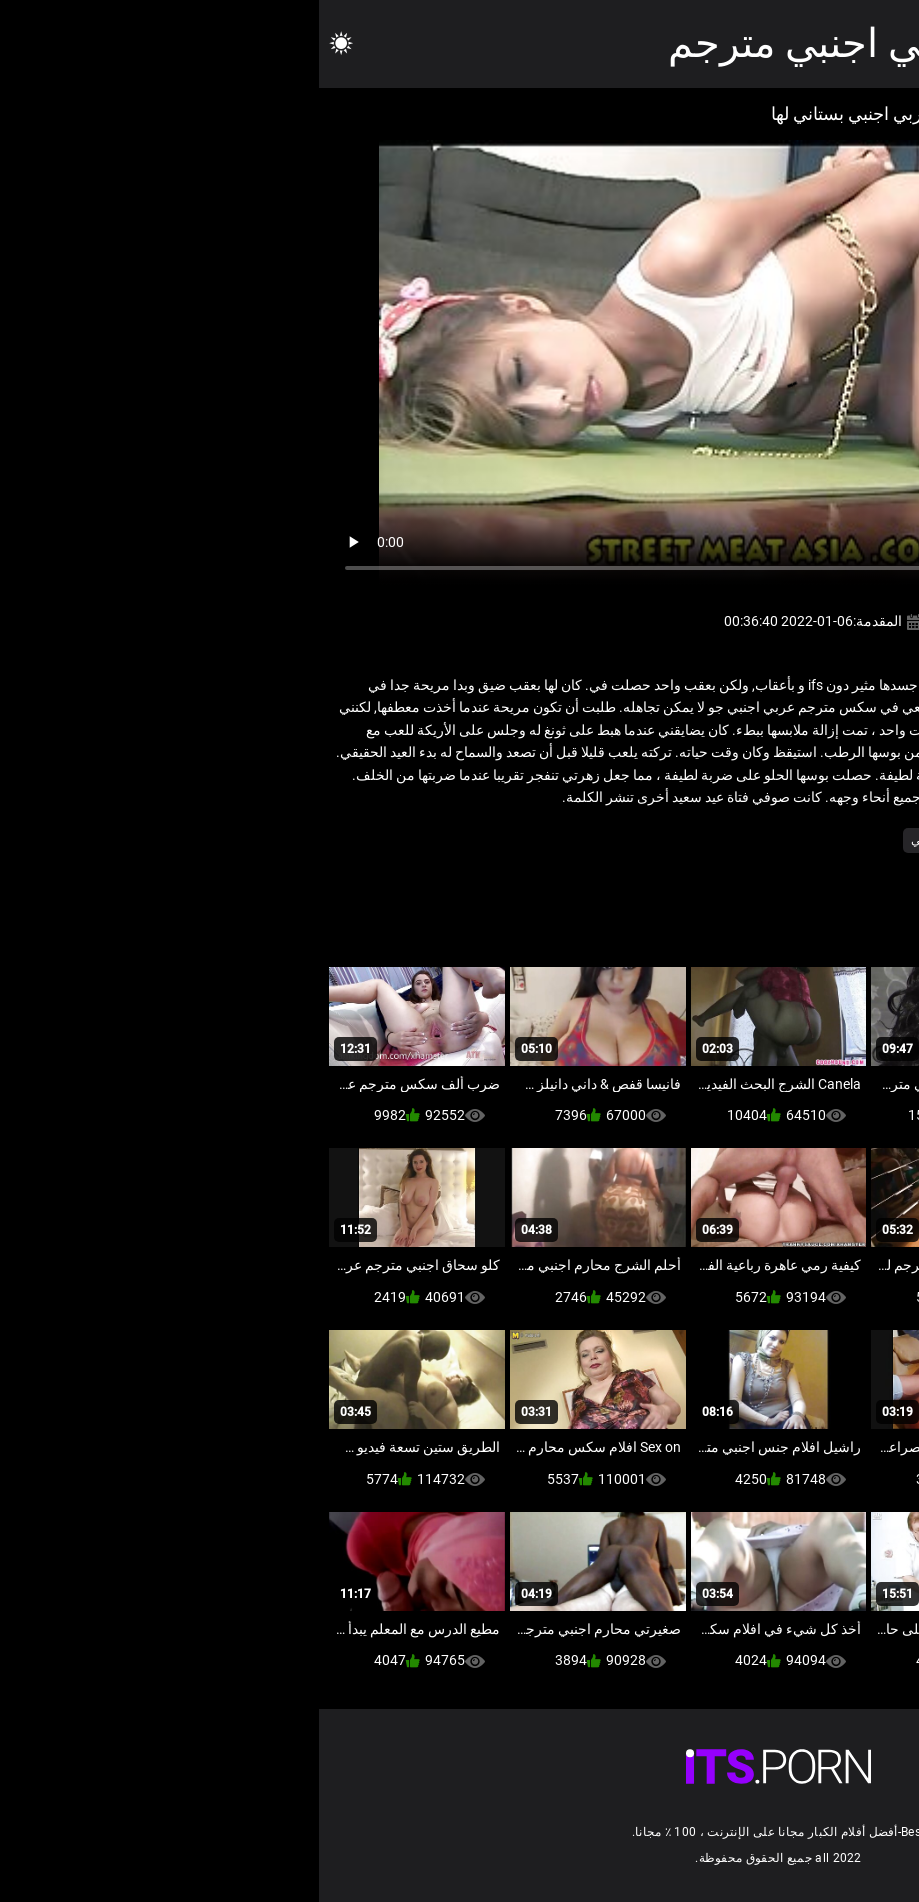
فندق (736, 840)
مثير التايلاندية (671, 840)
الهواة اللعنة (797, 840)
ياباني (605, 840)
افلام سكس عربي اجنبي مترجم (607, 43)
